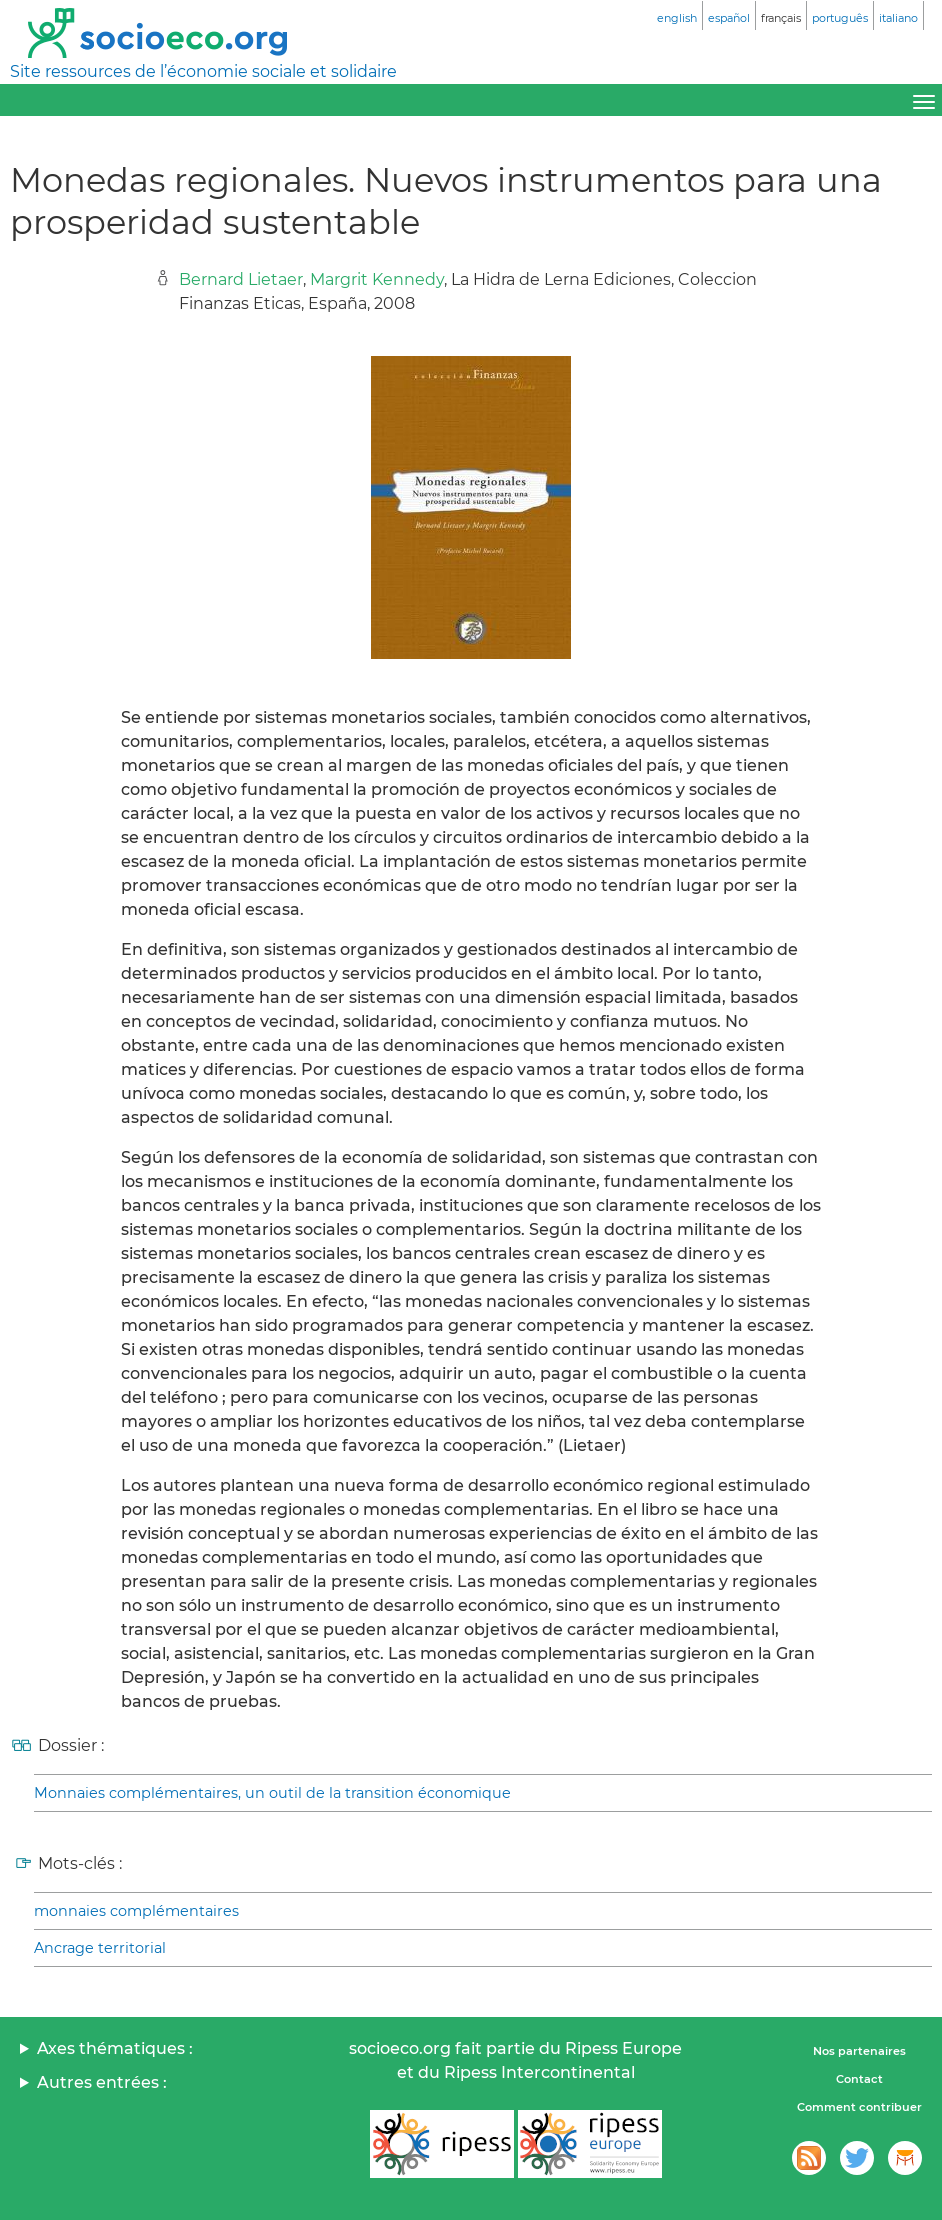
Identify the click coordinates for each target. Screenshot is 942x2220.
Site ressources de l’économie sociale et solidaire (203, 71)
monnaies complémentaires (136, 1911)
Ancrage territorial (100, 1948)
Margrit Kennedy (377, 279)
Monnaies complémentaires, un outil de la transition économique (272, 1793)
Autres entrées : (102, 2082)
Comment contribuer (859, 2107)
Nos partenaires (859, 2051)
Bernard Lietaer (241, 279)
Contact (859, 2079)
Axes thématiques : (115, 2048)
